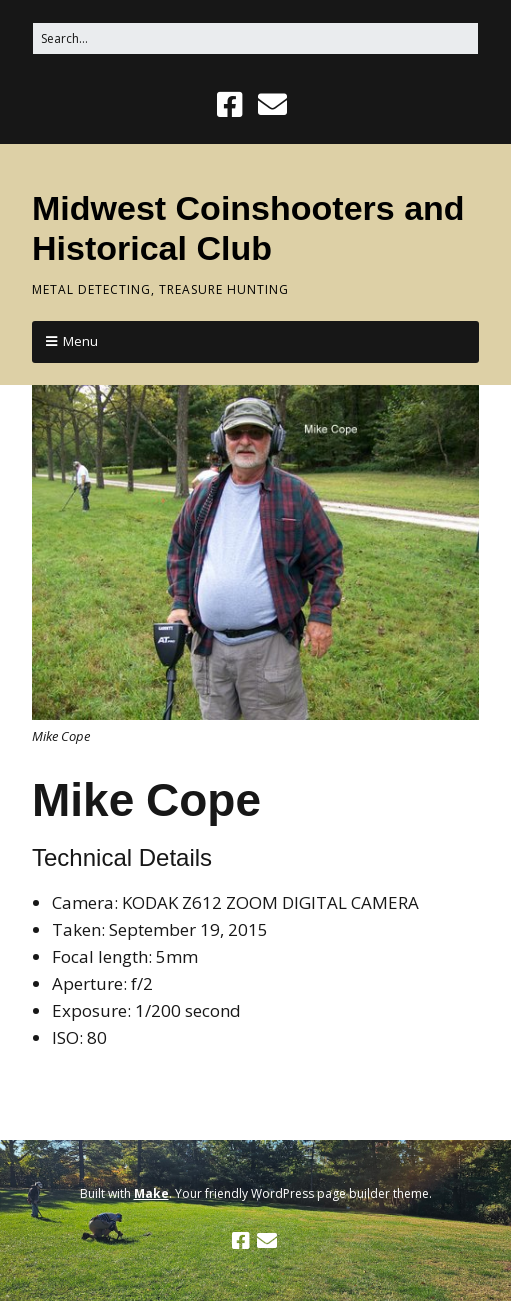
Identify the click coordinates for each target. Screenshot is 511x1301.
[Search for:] (255, 38)
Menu (80, 341)
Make (151, 1193)
